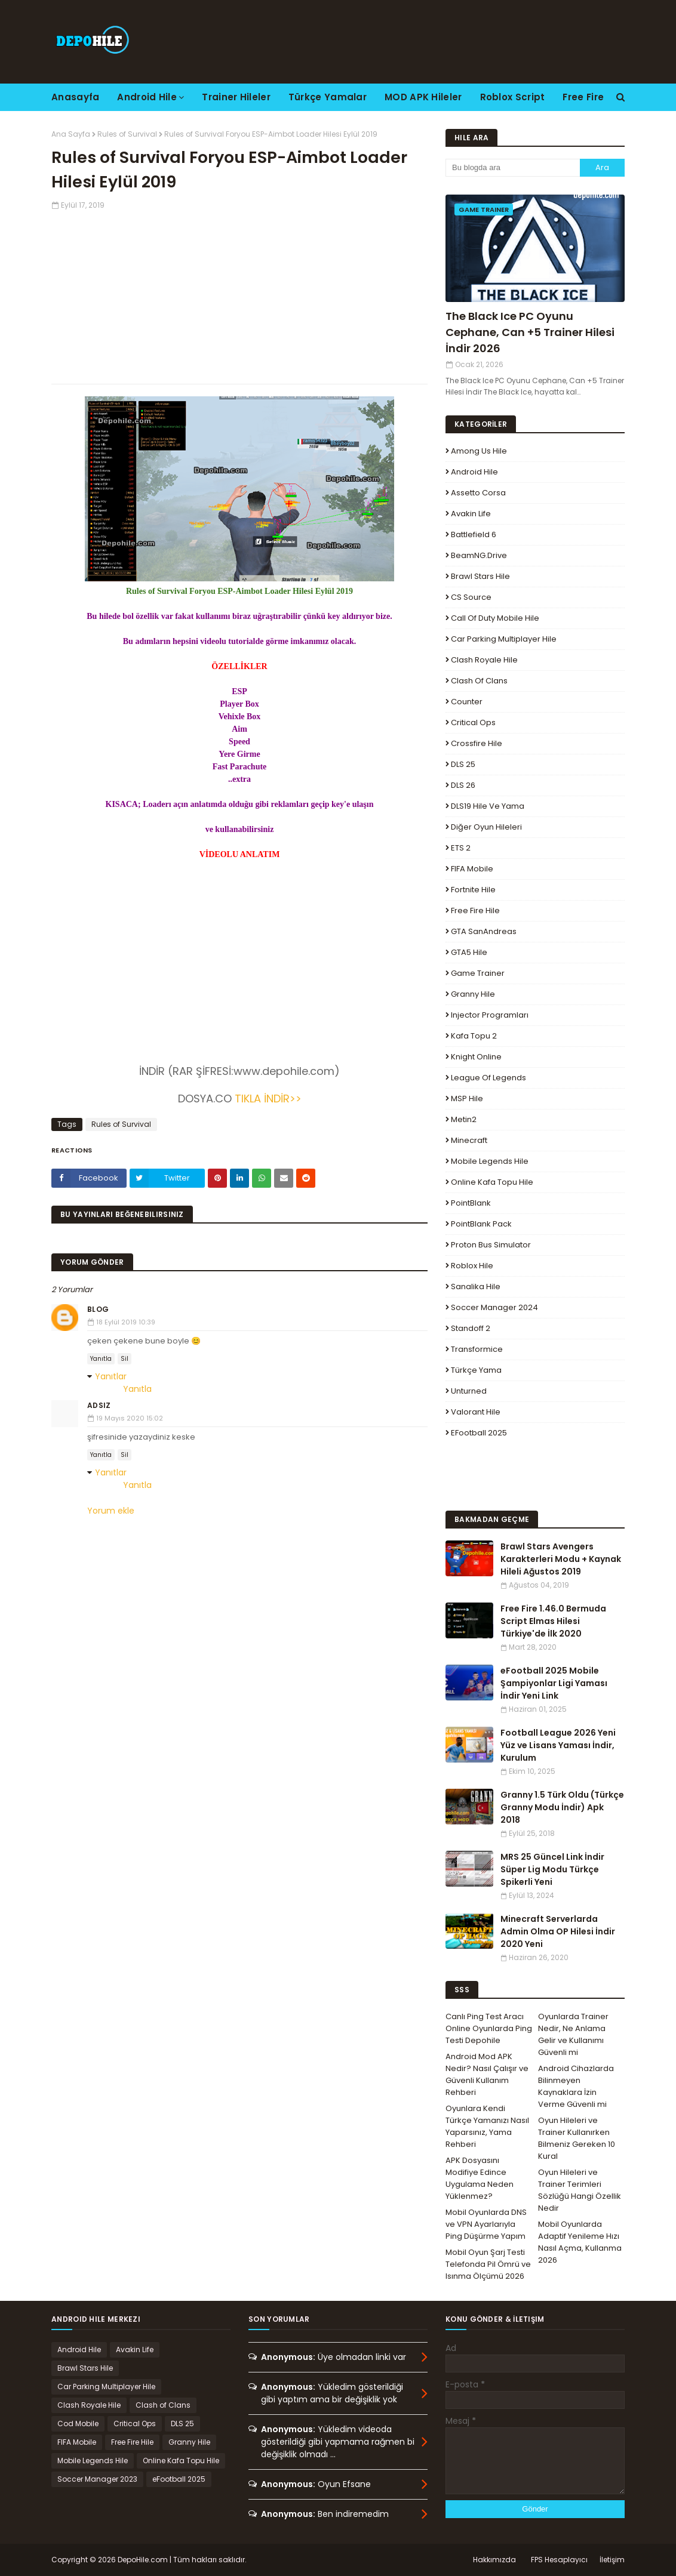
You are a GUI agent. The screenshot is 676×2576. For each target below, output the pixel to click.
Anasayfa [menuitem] (75, 97)
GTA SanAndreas (484, 931)
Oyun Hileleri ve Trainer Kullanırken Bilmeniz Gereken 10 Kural (576, 2138)
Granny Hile (473, 994)
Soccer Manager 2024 (494, 1307)
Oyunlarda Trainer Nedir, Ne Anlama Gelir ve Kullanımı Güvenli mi (573, 2034)
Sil (124, 1358)
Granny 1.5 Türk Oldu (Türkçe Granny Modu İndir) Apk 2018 (562, 1807)
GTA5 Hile (469, 952)
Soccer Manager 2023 (97, 2479)
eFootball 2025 (479, 1432)
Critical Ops (473, 722)
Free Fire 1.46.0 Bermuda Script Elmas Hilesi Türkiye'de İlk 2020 (553, 1621)
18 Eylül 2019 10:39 (125, 1322)
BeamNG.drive (479, 555)
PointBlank (471, 1203)
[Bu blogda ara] (512, 168)
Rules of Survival (127, 134)
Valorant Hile (475, 1412)
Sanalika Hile (475, 1286)
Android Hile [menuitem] (147, 97)
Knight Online (476, 1056)
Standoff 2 (470, 1328)
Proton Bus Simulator (491, 1244)
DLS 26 (463, 785)
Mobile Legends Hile (489, 1161)
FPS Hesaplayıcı (559, 2560)
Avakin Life (471, 513)
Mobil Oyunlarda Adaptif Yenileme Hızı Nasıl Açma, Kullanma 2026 (580, 2242)
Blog (98, 1309)
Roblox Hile (472, 1265)
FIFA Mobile (472, 868)
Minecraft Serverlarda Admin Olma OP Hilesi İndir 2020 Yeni (557, 1931)
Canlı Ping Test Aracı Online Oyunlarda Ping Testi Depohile (488, 2028)
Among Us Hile (479, 451)
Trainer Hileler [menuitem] (236, 97)
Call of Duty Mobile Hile (495, 618)
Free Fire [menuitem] (583, 97)
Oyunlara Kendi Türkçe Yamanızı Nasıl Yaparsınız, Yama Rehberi (487, 2126)
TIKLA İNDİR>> (267, 1098)
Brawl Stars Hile (480, 576)
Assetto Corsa (478, 492)
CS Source (471, 597)
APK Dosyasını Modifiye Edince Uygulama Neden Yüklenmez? (479, 2178)
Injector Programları (489, 1015)
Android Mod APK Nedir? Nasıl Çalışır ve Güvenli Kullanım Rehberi (486, 2074)
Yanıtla (101, 1358)
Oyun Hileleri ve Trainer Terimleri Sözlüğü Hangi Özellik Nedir (579, 2190)
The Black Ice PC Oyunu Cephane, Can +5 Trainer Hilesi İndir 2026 (529, 332)
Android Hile (474, 471)
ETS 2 (461, 847)
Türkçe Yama (476, 1370)
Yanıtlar (111, 1376)
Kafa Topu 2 (474, 1036)
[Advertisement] (239, 294)
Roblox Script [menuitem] (512, 97)
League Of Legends (488, 1077)
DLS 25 (463, 764)
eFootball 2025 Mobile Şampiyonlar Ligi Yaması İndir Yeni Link (553, 1683)
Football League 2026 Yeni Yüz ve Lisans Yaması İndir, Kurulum (558, 1745)
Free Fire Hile (475, 910)
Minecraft (469, 1140)
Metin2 (464, 1119)
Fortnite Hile (473, 889)
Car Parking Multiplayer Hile (504, 639)
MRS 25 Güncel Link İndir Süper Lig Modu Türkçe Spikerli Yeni (552, 1869)
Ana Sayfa (70, 134)
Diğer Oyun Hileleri (486, 827)
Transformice (477, 1349)
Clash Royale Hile (484, 659)
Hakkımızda (494, 2560)
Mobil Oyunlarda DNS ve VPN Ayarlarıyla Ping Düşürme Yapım (486, 2224)
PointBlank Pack (481, 1224)
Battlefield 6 (473, 534)
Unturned (469, 1391)
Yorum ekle (110, 1511)
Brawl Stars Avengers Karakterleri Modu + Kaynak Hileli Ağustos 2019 (560, 1558)
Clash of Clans (479, 680)
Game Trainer (478, 973)
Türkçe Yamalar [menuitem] (327, 97)
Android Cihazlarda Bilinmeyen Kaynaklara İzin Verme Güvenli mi (576, 2086)
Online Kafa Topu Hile (492, 1182)
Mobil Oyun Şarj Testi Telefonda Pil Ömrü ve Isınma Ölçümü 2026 (488, 2264)
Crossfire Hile (476, 743)
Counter (467, 701)
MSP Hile (467, 1098)
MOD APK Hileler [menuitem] (423, 97)
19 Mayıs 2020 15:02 (129, 1418)
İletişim (612, 2560)
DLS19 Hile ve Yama (487, 806)
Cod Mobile (78, 2423)
